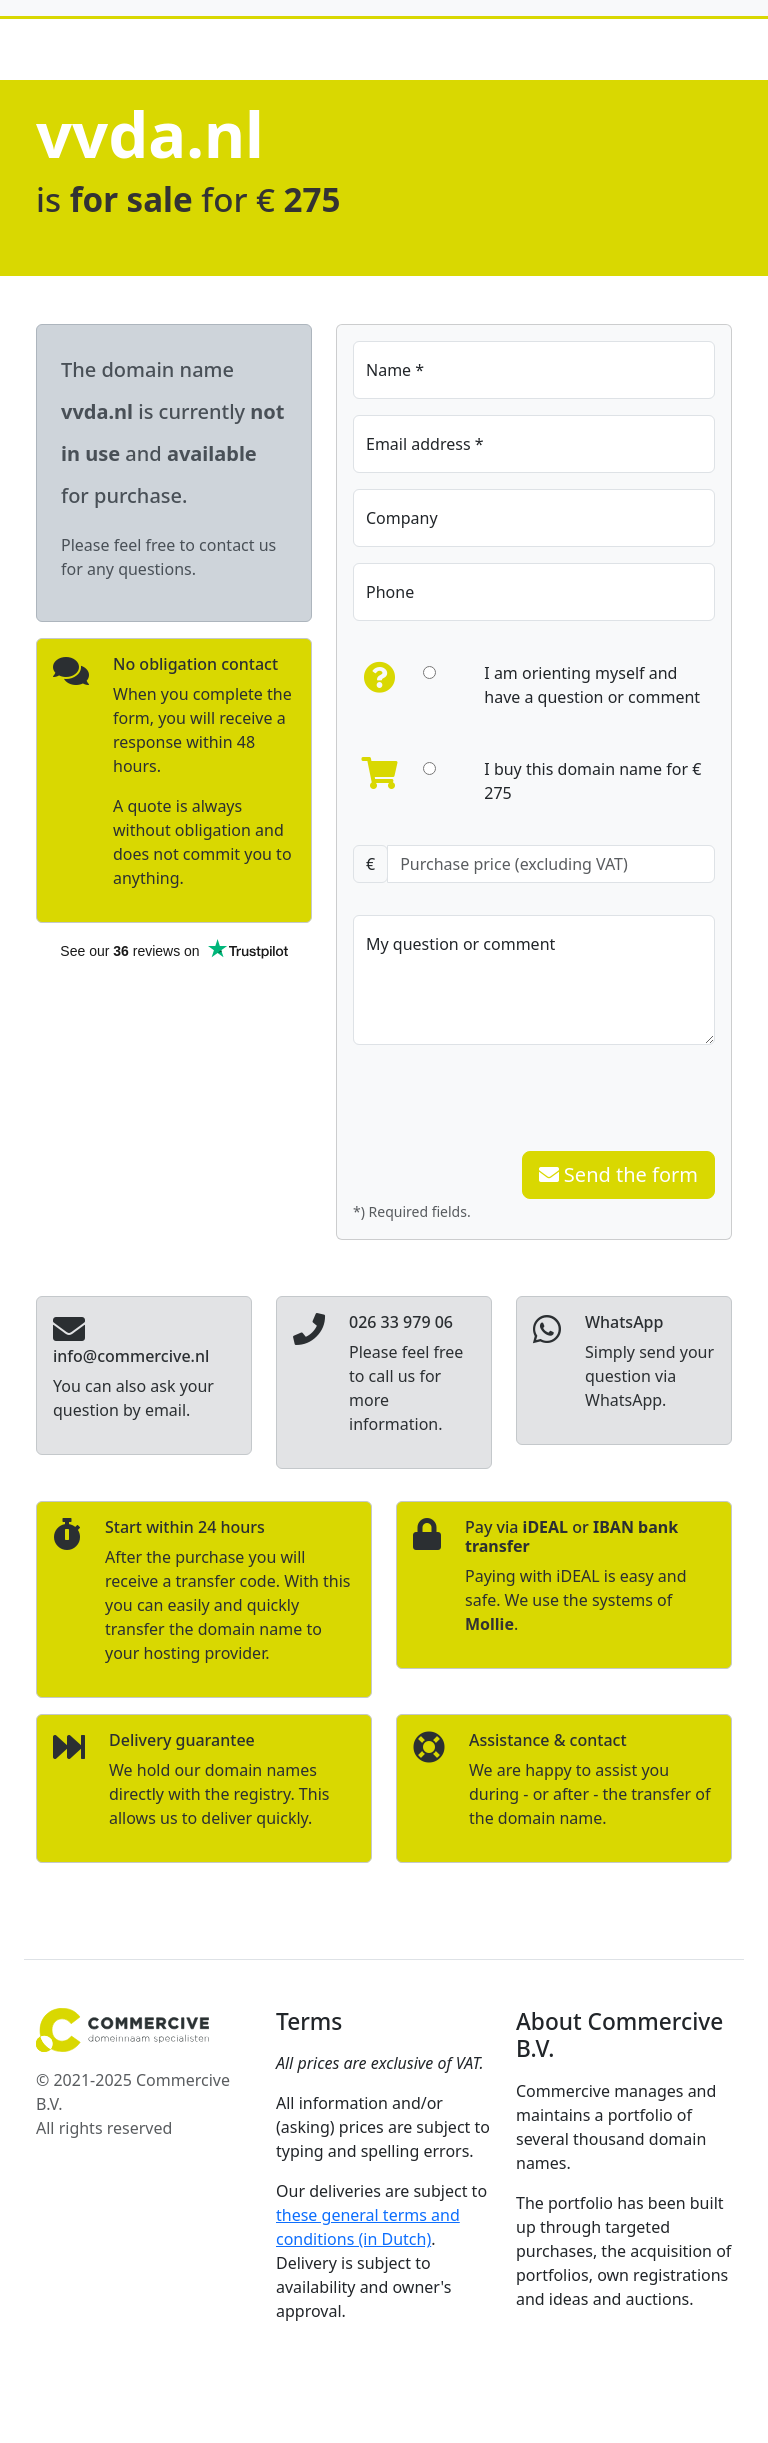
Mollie (489, 1624)
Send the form (618, 1174)
